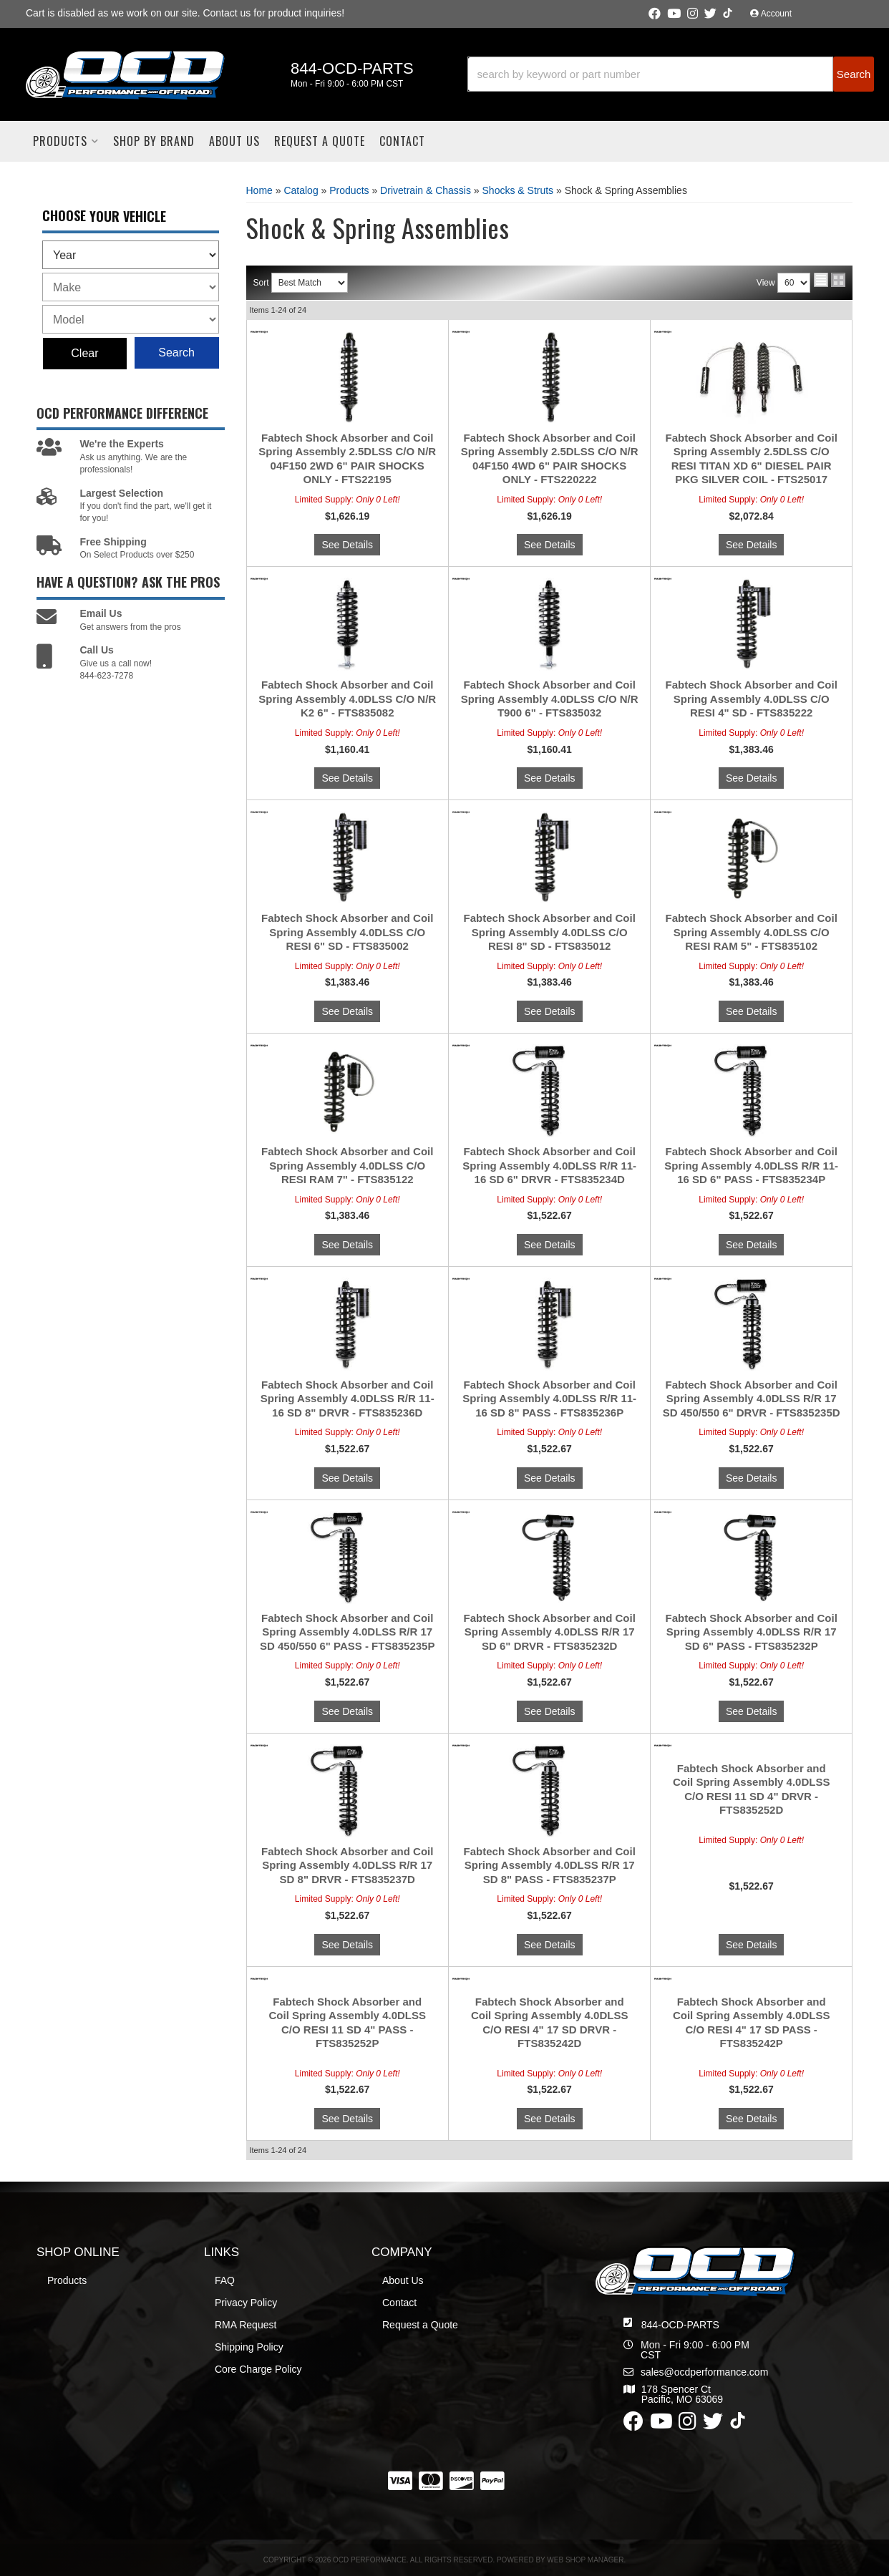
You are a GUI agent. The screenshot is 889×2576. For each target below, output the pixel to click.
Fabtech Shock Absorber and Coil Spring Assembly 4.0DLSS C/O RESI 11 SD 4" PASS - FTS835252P (347, 2023)
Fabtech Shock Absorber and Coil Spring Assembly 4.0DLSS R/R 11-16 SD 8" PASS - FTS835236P (549, 1399)
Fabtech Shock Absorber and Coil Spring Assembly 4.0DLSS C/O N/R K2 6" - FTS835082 (347, 699)
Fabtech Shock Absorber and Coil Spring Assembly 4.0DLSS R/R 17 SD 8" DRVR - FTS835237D (347, 1865)
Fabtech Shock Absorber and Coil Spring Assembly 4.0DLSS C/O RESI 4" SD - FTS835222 (751, 699)
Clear (84, 353)
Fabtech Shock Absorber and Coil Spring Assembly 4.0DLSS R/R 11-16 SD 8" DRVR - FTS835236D (347, 1399)
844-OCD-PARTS (680, 2324)
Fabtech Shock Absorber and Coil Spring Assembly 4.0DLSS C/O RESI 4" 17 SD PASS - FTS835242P (751, 2023)
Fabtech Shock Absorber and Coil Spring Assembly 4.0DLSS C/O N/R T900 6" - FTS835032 (549, 699)
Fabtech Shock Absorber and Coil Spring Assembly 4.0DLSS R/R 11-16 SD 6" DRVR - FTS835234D (549, 1165)
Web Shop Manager (585, 2560)
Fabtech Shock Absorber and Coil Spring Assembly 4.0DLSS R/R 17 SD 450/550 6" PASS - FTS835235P (347, 1632)
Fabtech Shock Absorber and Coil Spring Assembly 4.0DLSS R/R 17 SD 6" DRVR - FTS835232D (550, 1632)
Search (176, 352)
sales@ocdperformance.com (704, 2372)
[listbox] (130, 254)
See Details (347, 544)
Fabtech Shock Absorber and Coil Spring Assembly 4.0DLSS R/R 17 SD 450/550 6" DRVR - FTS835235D (751, 1399)
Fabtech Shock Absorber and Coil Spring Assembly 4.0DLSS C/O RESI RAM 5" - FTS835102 (751, 932)
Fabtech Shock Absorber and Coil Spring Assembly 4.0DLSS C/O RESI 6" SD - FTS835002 (347, 932)
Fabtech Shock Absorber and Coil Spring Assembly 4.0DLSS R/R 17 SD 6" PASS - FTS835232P (751, 1632)
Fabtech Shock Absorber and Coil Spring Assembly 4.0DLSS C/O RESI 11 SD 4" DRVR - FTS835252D (751, 1789)
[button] (670, 74)
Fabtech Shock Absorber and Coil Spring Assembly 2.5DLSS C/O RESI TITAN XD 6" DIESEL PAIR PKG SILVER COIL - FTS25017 (751, 459)
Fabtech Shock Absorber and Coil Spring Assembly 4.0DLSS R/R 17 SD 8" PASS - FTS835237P (550, 1865)
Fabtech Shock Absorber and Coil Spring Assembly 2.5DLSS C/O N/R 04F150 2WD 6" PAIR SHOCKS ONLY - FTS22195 (347, 459)
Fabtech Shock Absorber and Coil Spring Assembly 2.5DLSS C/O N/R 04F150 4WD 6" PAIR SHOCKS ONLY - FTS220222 (549, 459)
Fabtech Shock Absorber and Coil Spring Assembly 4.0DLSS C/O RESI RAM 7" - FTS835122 (347, 1165)
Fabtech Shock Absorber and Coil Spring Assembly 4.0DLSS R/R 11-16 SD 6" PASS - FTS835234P (751, 1165)
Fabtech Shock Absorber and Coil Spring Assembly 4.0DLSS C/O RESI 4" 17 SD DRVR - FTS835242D (549, 2023)
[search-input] (650, 74)
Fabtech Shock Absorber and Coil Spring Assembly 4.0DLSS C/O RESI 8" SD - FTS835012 (550, 932)
